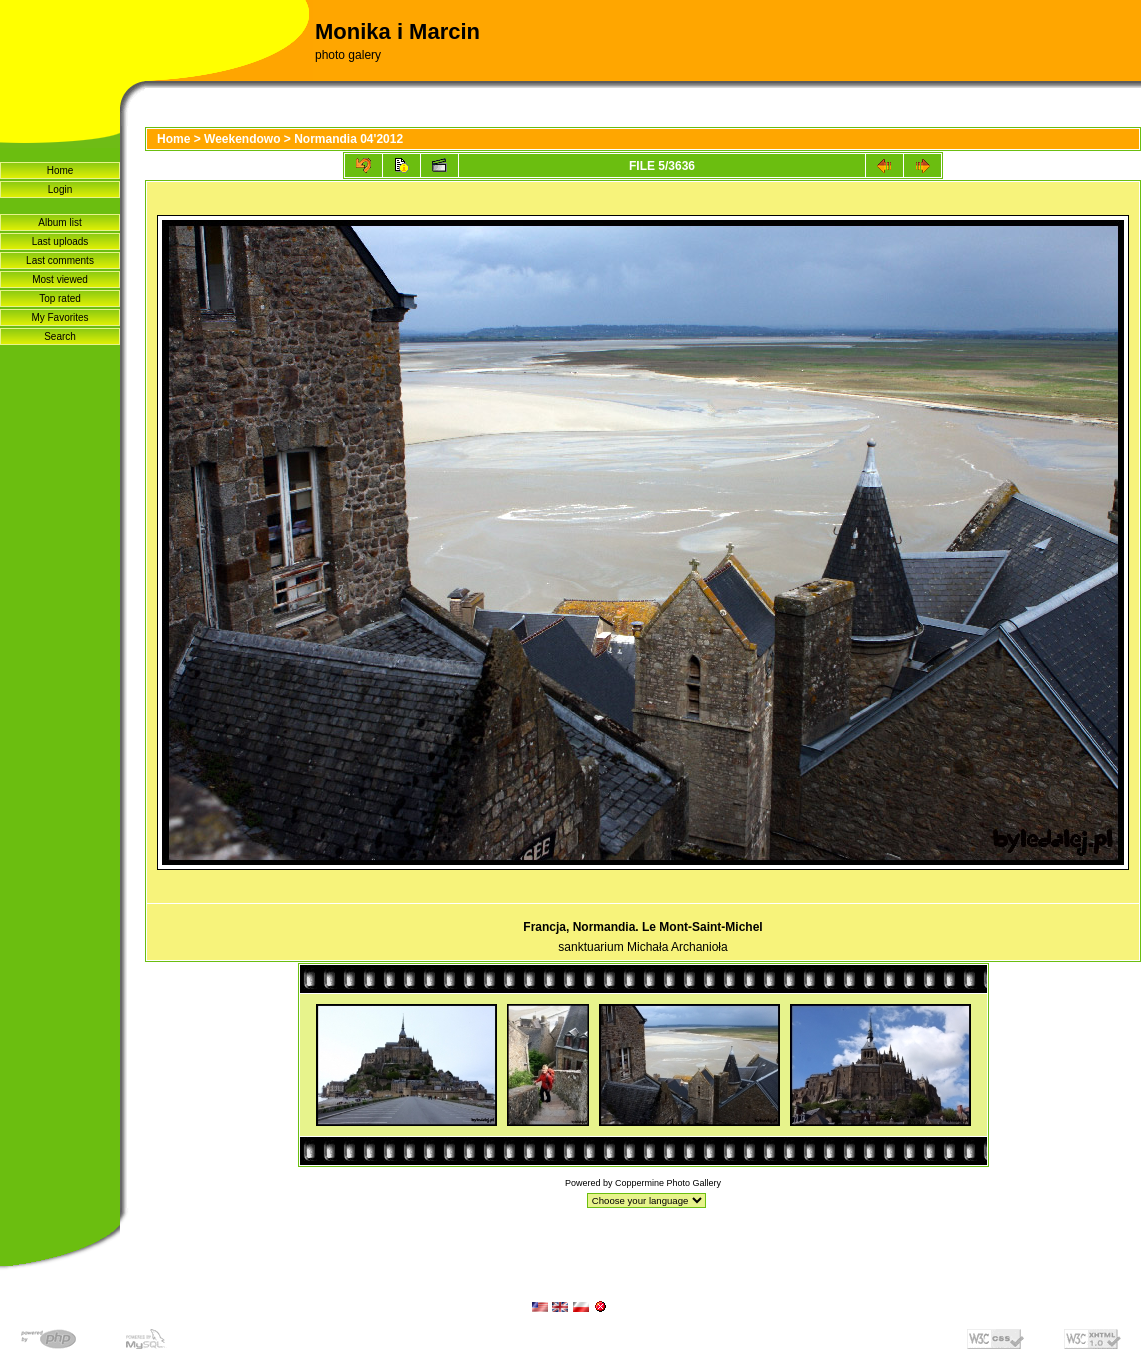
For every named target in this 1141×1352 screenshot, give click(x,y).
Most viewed (60, 279)
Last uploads (60, 241)
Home (60, 170)
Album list (59, 222)
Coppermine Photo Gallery (668, 1183)
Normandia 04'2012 (348, 139)
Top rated (60, 298)
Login (60, 189)
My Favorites (59, 317)
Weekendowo (242, 139)
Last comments (60, 260)
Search (60, 336)
